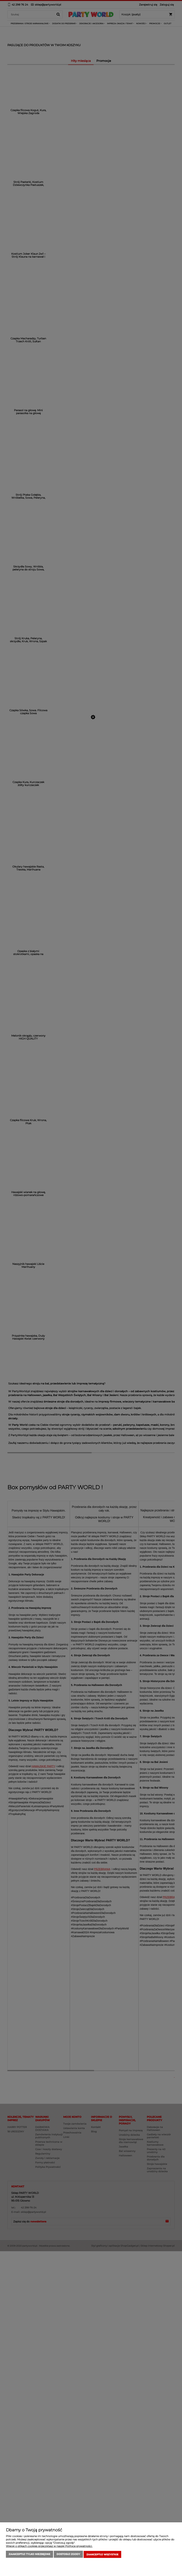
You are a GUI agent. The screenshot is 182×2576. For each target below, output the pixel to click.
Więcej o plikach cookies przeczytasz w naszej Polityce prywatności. (49, 2546)
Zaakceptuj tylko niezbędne (29, 2554)
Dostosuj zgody (68, 2554)
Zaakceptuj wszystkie (102, 2554)
